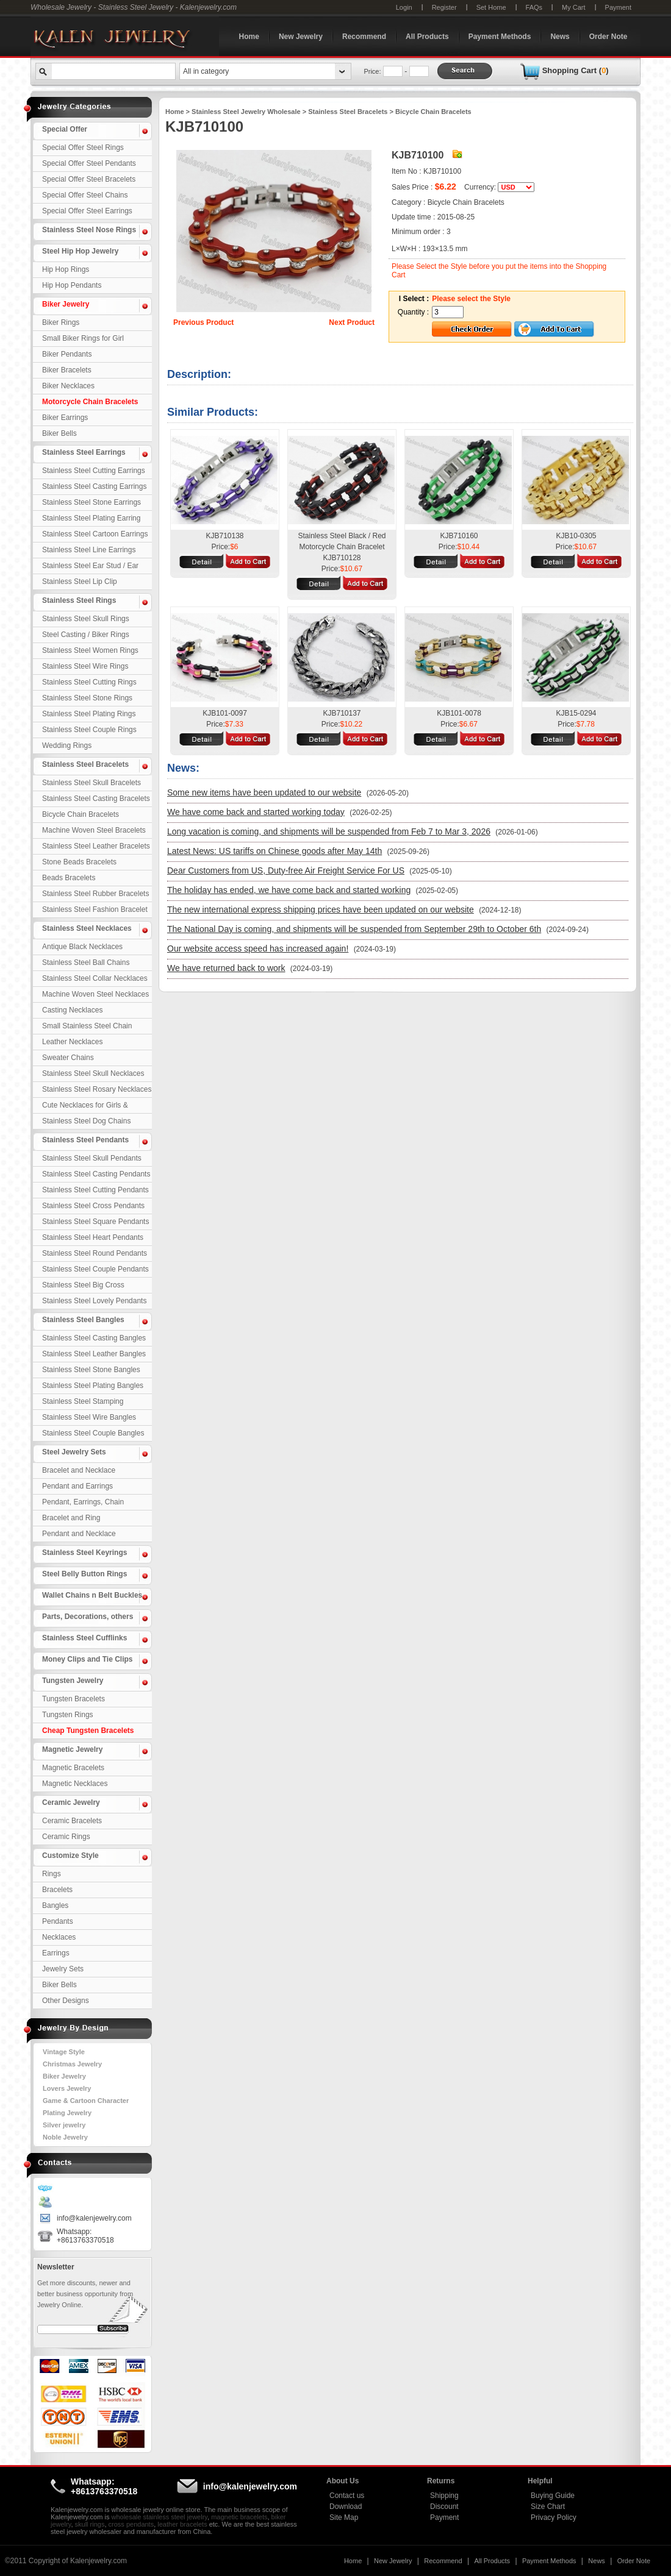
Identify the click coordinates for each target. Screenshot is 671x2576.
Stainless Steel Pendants (85, 1140)
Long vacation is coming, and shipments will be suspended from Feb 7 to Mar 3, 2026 (328, 831)
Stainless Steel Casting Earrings (94, 486)
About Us (342, 2481)
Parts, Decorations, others (87, 1616)
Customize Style (70, 1855)
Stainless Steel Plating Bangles (92, 1385)
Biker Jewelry (65, 304)
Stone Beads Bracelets (79, 862)
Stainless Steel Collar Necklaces (95, 978)
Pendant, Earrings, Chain (83, 1502)
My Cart (574, 7)
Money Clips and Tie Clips (87, 1659)
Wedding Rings (67, 745)
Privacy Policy (553, 2517)
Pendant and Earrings (77, 1486)
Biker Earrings (65, 417)
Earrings (56, 1953)
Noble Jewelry (65, 2137)
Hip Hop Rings (65, 269)
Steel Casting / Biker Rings (85, 634)
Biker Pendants (67, 354)
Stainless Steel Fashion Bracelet (95, 909)
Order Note (608, 36)
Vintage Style (64, 2051)
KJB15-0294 (576, 713)
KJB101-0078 (459, 713)
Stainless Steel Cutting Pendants (95, 1190)
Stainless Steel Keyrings (84, 1552)
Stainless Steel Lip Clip (79, 581)
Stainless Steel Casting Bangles (94, 1338)
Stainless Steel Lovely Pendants (94, 1301)
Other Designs (65, 2000)
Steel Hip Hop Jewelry (80, 251)
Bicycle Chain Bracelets (80, 814)
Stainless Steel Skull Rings (85, 618)
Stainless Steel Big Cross (83, 1285)
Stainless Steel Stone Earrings (91, 502)
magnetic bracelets (239, 2517)
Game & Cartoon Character (86, 2100)
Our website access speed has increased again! (257, 948)
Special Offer (64, 129)
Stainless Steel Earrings (84, 452)
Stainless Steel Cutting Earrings (93, 470)
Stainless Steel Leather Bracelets (96, 846)
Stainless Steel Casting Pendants (96, 1174)
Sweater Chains (68, 1057)
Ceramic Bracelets (72, 1820)
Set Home (491, 7)
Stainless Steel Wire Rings (85, 666)
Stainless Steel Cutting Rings (89, 682)
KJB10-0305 (576, 536)
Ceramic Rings (66, 1836)
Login (404, 7)
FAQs (534, 7)
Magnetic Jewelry (72, 1749)
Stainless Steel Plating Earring (91, 518)
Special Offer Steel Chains (85, 195)
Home (249, 36)
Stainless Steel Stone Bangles (91, 1369)
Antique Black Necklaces (82, 946)
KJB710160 (459, 536)
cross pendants (131, 2524)
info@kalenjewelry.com (94, 2218)
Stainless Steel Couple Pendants (95, 1269)
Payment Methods (499, 36)
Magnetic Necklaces (74, 1783)
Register (444, 7)
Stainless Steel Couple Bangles (93, 1433)
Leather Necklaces (72, 1041)
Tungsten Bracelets (73, 1699)
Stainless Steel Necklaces (87, 928)
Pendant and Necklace (79, 1533)
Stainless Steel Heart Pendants (92, 1237)
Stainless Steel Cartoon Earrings (95, 534)
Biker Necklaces (68, 386)
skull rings (90, 2524)
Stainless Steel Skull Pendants (92, 1158)
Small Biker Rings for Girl (83, 338)
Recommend (364, 36)
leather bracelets (182, 2524)
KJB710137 (342, 713)
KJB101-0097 (225, 713)
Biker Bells (59, 433)
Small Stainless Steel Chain (87, 1026)
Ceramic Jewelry (71, 1802)
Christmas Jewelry (72, 2064)
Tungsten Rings (67, 1714)
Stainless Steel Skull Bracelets (91, 782)
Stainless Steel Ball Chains (85, 962)
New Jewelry (301, 36)
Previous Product (203, 322)
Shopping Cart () (575, 70)
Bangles (55, 1905)
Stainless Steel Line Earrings (88, 550)
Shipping (444, 2495)
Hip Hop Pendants (71, 285)
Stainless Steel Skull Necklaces (93, 1073)
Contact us (346, 2495)
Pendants (57, 1921)
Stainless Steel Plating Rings (88, 714)
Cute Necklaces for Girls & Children (85, 1107)
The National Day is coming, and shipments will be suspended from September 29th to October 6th (354, 929)
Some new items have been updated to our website (264, 792)
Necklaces (59, 1937)
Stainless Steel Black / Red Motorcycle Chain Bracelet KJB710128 (342, 547)
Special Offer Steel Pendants (89, 163)
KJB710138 (224, 536)
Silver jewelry (64, 2125)
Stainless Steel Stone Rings (87, 698)
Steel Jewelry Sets (74, 1452)
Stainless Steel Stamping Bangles (82, 1403)
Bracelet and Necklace (78, 1470)
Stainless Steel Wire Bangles (89, 1417)
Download (345, 2506)
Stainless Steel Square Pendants (95, 1221)
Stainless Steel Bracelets (85, 764)
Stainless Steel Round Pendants (94, 1253)
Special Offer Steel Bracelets (88, 179)
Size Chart (548, 2506)
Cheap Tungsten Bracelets (88, 1730)
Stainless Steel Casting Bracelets (96, 798)
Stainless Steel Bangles (83, 1319)
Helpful (540, 2481)
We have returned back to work (226, 968)
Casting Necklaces (72, 1010)
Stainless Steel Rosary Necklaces (96, 1089)
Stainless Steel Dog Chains (86, 1121)
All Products (427, 36)
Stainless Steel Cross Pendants (93, 1205)
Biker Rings (60, 322)
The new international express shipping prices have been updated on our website (320, 909)
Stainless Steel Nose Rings (89, 230)
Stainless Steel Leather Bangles (94, 1354)
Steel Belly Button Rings (84, 1574)
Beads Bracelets (68, 877)
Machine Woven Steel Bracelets (94, 830)
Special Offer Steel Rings (83, 147)
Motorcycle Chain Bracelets (90, 401)
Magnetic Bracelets (73, 1767)
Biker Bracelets (67, 370)
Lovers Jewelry (67, 2088)
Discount (444, 2506)
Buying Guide (553, 2495)
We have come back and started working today (256, 812)
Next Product (352, 322)
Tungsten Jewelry (72, 1680)
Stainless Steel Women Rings (90, 650)
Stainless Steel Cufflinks (84, 1638)
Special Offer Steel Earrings (87, 211)
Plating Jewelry (67, 2112)
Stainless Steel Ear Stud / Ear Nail (90, 567)
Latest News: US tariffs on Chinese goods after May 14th (274, 851)
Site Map (343, 2517)
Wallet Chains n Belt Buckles (92, 1595)
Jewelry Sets (63, 1969)
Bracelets (57, 1889)
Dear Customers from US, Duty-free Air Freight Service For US (285, 870)
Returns (440, 2481)
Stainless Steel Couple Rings (89, 729)
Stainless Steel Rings (79, 600)
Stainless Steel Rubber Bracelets (95, 893)
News (559, 36)
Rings (51, 1874)
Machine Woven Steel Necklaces (95, 994)
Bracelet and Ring (71, 1518)
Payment (618, 7)
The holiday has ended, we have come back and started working (289, 890)
